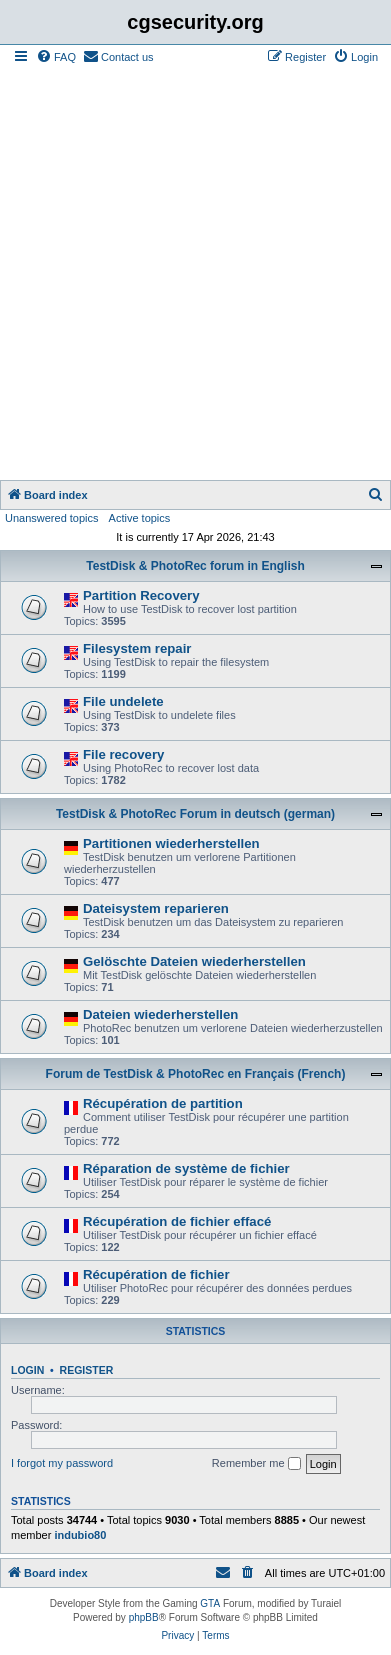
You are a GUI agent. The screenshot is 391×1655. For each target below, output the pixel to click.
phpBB (144, 1617)
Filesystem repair (137, 648)
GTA (210, 1603)
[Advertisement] (195, 274)
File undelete (123, 701)
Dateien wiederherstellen (160, 1014)
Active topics (140, 518)
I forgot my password (62, 1463)
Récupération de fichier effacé (177, 1221)
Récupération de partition (163, 1103)
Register (87, 1370)
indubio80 (80, 1535)
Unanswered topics (52, 518)
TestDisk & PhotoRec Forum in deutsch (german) (195, 814)
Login (27, 1370)
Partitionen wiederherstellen (171, 843)
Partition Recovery (141, 595)
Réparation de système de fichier (186, 1168)
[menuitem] (56, 57)
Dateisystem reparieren (156, 908)
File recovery (123, 754)
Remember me (256, 1464)
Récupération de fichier (156, 1274)
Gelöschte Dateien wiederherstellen (194, 961)
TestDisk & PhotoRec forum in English (195, 566)
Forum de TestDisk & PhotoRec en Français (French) (196, 1074)
